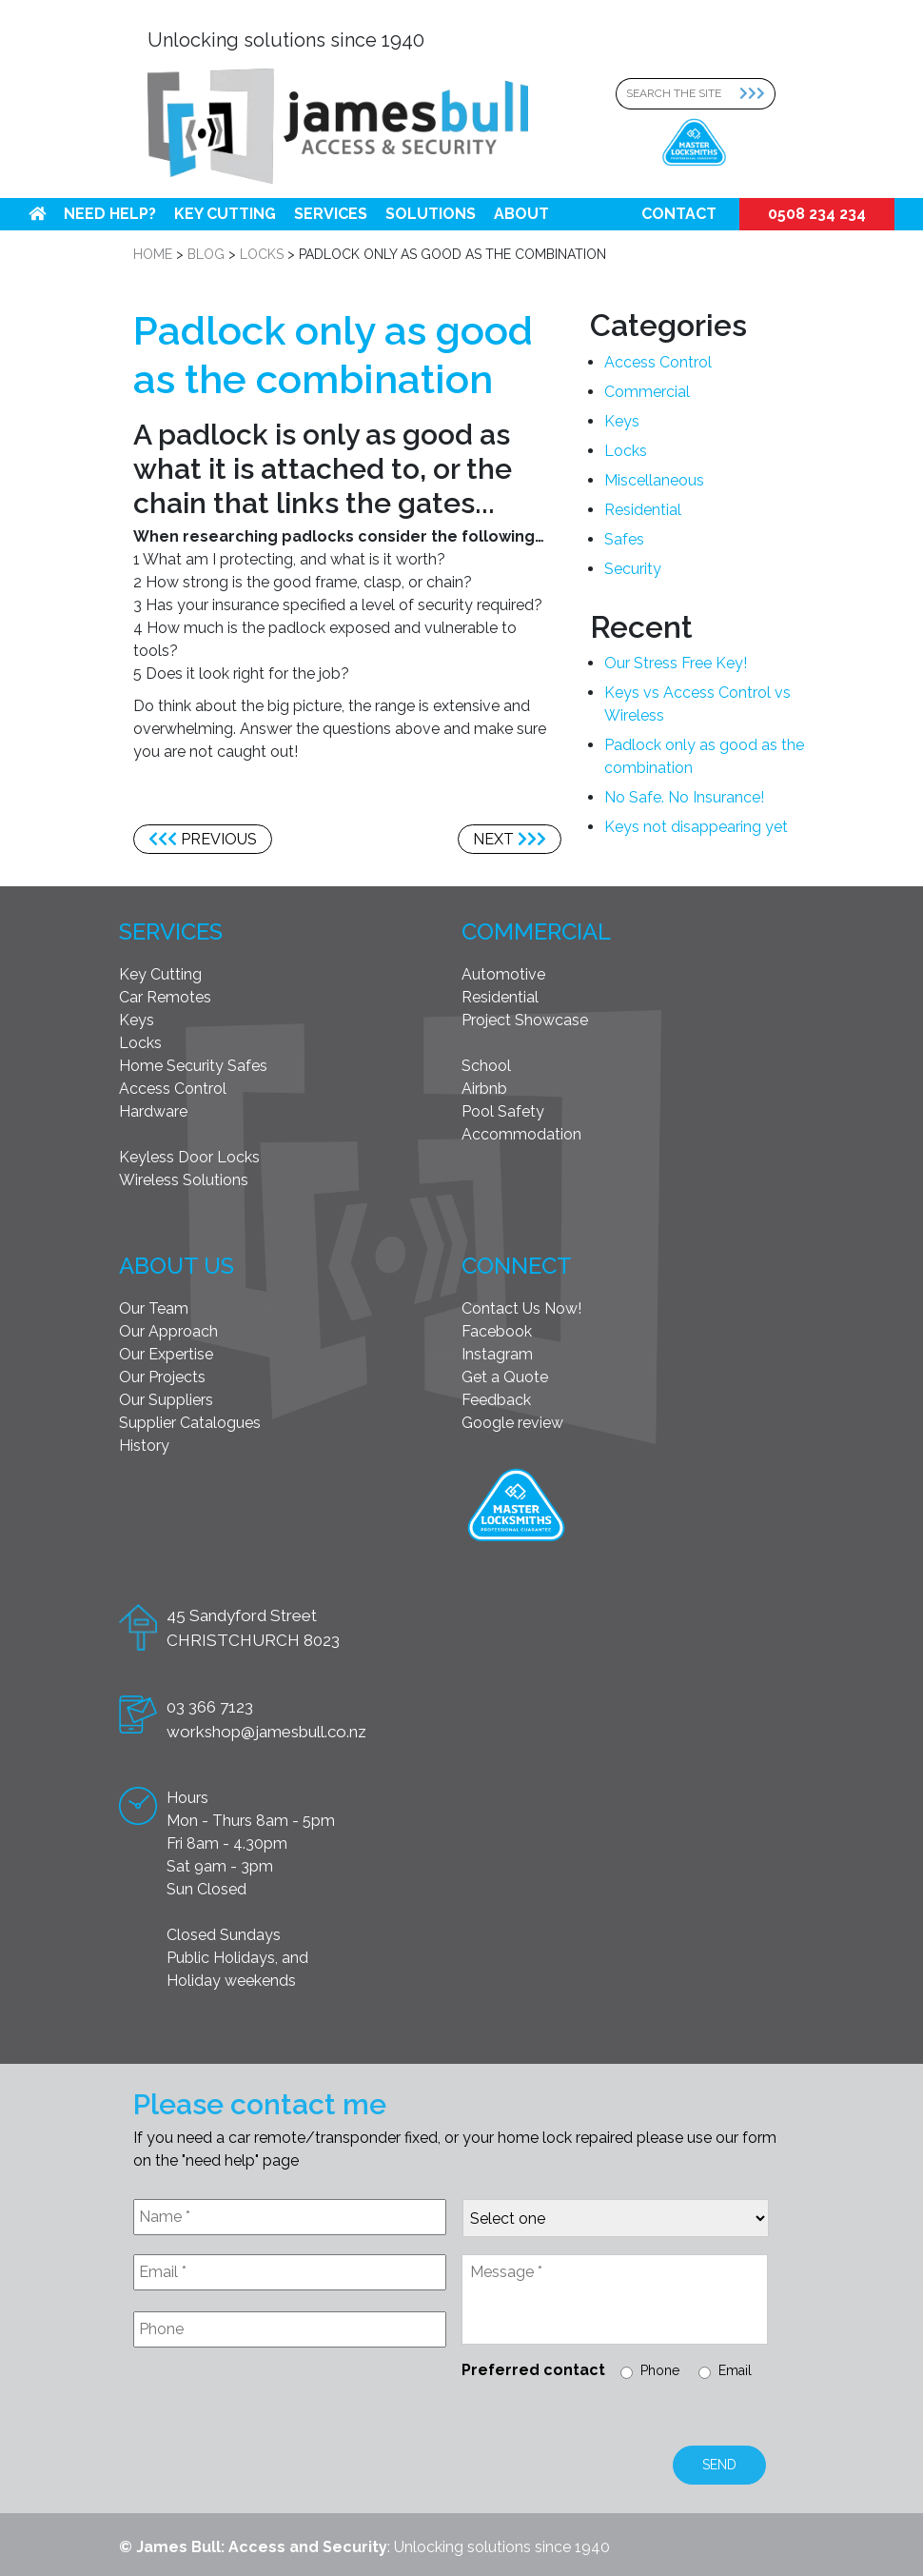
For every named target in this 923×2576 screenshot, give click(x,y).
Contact (679, 214)
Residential (642, 510)
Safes (624, 539)
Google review (512, 1423)
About (521, 214)
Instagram (497, 1354)
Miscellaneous (654, 480)
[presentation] (277, 2408)
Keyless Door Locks (189, 1157)
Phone (659, 2370)
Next (509, 839)
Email (735, 2370)
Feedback (496, 1400)
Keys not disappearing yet (696, 827)
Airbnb (484, 1089)
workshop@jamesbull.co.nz (266, 1731)
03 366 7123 (210, 1706)
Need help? (110, 214)
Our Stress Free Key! (675, 663)
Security (632, 569)
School (486, 1066)
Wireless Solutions (183, 1180)
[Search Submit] (757, 93)
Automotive (503, 974)
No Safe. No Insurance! (684, 797)
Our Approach (168, 1331)
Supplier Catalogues (190, 1423)
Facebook (497, 1331)
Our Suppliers (166, 1400)
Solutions (430, 214)
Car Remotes (165, 997)
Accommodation (521, 1134)
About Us (176, 1265)
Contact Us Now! (521, 1308)
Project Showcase (525, 1020)
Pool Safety (503, 1111)
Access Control (658, 362)
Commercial (647, 392)
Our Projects (162, 1377)
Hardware (153, 1111)
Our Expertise (166, 1354)
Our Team (153, 1308)
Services (330, 214)
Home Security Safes (193, 1066)
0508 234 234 (817, 214)
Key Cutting (225, 214)
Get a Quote (505, 1377)
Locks (625, 451)
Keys (621, 421)
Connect (517, 1265)
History (144, 1446)
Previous (202, 839)
